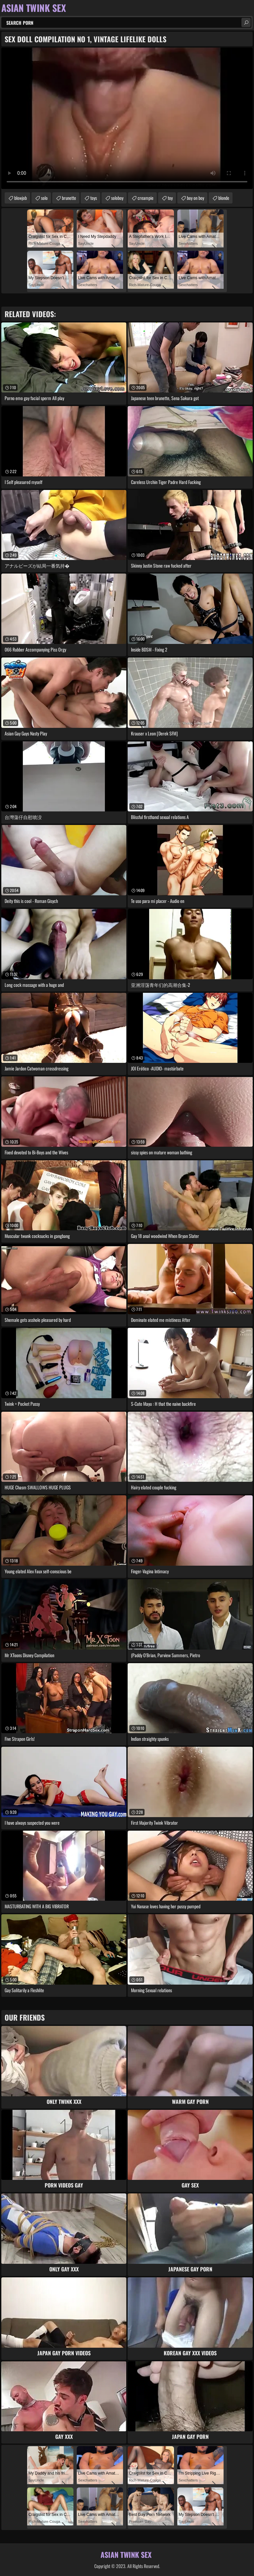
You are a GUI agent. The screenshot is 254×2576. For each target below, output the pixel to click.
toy (170, 197)
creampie (145, 197)
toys (93, 197)
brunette (69, 197)
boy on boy (195, 197)
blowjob (20, 197)
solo (44, 197)
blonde (223, 197)
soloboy (117, 197)
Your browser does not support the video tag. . (127, 118)
